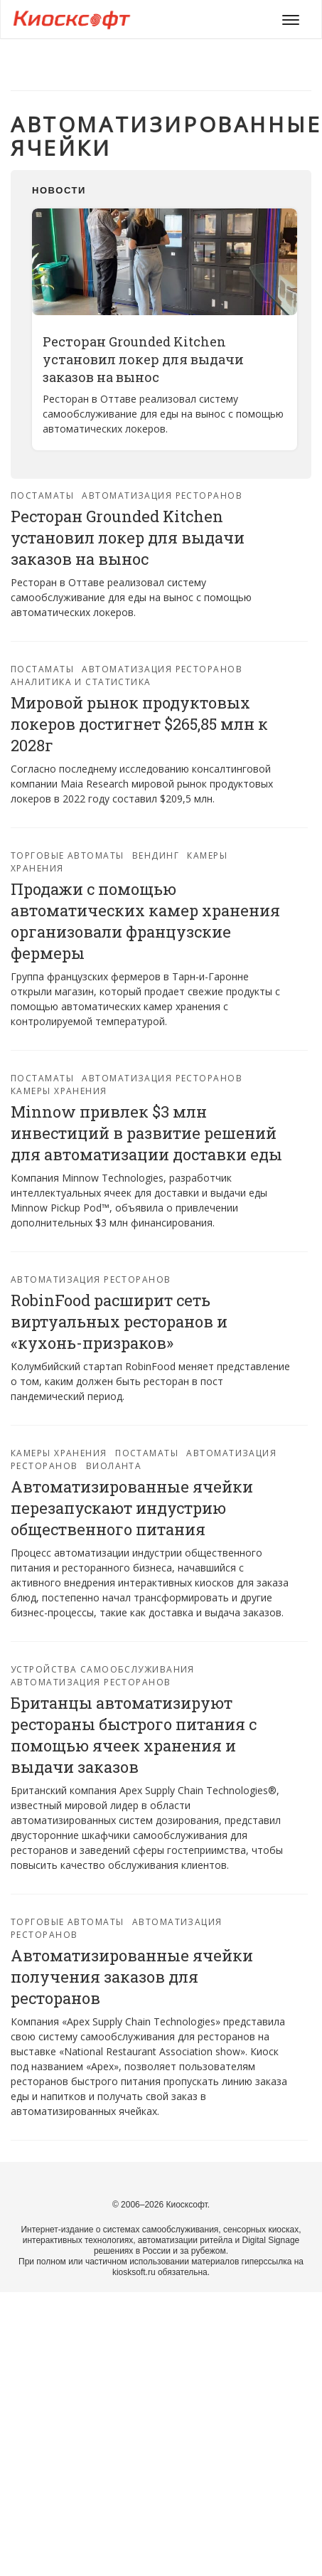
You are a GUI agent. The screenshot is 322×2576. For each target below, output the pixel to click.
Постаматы (42, 495)
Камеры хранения (59, 1091)
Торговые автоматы (67, 855)
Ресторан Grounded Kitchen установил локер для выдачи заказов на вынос (143, 359)
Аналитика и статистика (81, 682)
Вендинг (155, 855)
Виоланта (114, 1466)
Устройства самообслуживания (103, 1669)
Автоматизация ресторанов (162, 495)
